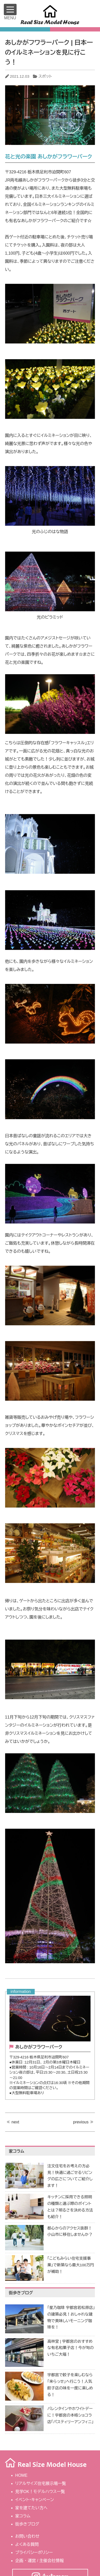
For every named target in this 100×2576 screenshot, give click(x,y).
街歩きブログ (27, 2524)
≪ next (12, 2122)
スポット (45, 76)
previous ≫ (83, 2122)
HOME (21, 2475)
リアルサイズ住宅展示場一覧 (40, 2483)
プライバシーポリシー (34, 2552)
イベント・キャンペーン (34, 2500)
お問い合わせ (27, 2536)
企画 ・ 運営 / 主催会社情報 (39, 2560)
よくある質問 (27, 2544)
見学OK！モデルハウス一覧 (40, 2491)
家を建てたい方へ (31, 2508)
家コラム (23, 2516)
